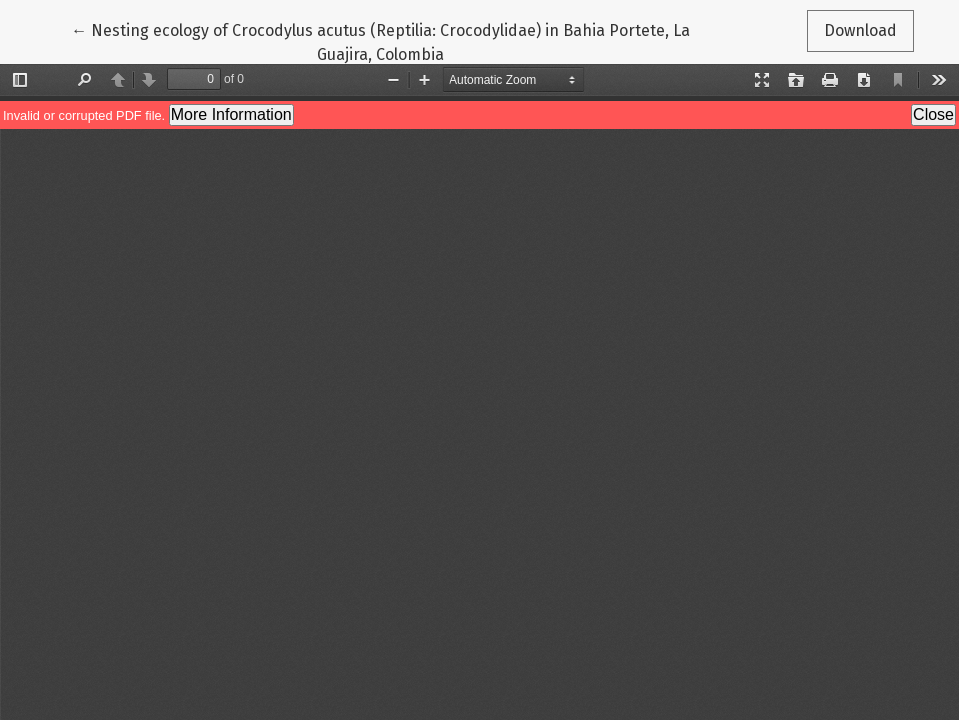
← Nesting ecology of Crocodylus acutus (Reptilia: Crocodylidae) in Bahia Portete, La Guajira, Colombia (380, 41)
